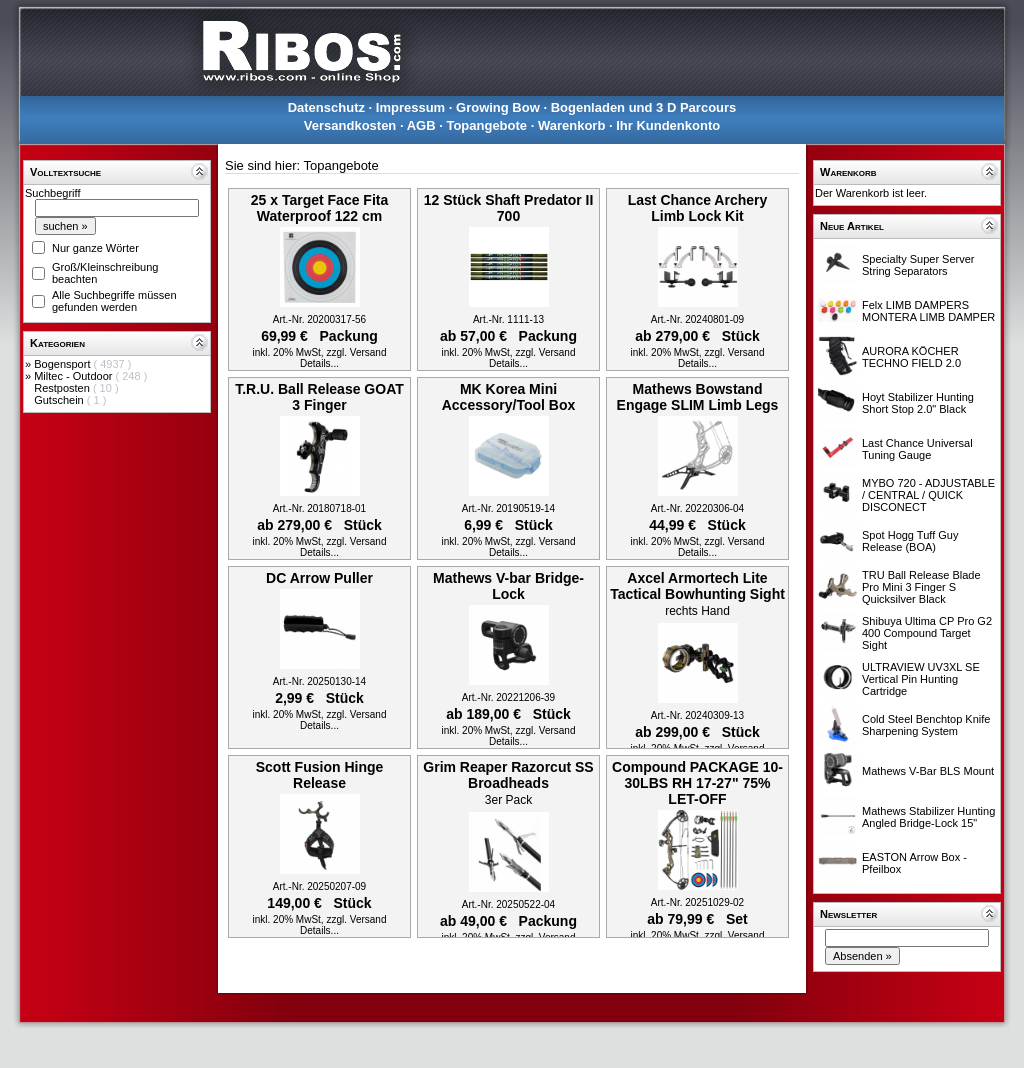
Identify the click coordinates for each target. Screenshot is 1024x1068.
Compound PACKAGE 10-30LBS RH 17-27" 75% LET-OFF (697, 783)
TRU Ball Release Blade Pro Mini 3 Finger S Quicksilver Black (921, 587)
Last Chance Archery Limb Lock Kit (698, 208)
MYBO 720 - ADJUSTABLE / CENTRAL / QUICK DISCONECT (928, 495)
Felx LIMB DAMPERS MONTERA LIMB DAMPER (928, 311)
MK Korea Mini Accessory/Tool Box (509, 397)
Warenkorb (571, 125)
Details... (319, 363)
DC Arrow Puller (319, 578)
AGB (421, 125)
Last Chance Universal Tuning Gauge (917, 449)
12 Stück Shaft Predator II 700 (509, 208)
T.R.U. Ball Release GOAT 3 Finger (319, 397)
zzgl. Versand (356, 352)
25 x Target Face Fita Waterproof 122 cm (319, 208)
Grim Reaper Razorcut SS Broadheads (508, 775)
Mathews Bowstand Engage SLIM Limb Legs (698, 397)
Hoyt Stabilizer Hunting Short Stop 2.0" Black (918, 403)
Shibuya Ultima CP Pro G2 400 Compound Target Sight (927, 633)
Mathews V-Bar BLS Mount (928, 771)
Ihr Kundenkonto (668, 125)
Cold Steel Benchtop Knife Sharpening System (926, 725)
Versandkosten (350, 125)
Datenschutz (326, 107)
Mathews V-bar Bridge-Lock (508, 586)
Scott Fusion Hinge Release (320, 775)
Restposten (63, 388)
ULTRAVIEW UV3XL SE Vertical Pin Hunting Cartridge (921, 679)
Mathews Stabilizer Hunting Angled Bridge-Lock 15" (928, 817)
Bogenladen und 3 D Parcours (644, 107)
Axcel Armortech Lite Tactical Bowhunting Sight (697, 586)
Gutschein (60, 400)
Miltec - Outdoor (74, 376)
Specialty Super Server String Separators (918, 265)
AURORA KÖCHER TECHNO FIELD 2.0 (911, 357)
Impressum (410, 107)
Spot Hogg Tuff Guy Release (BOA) (910, 541)
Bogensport (63, 364)
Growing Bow (498, 107)
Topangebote (486, 125)
